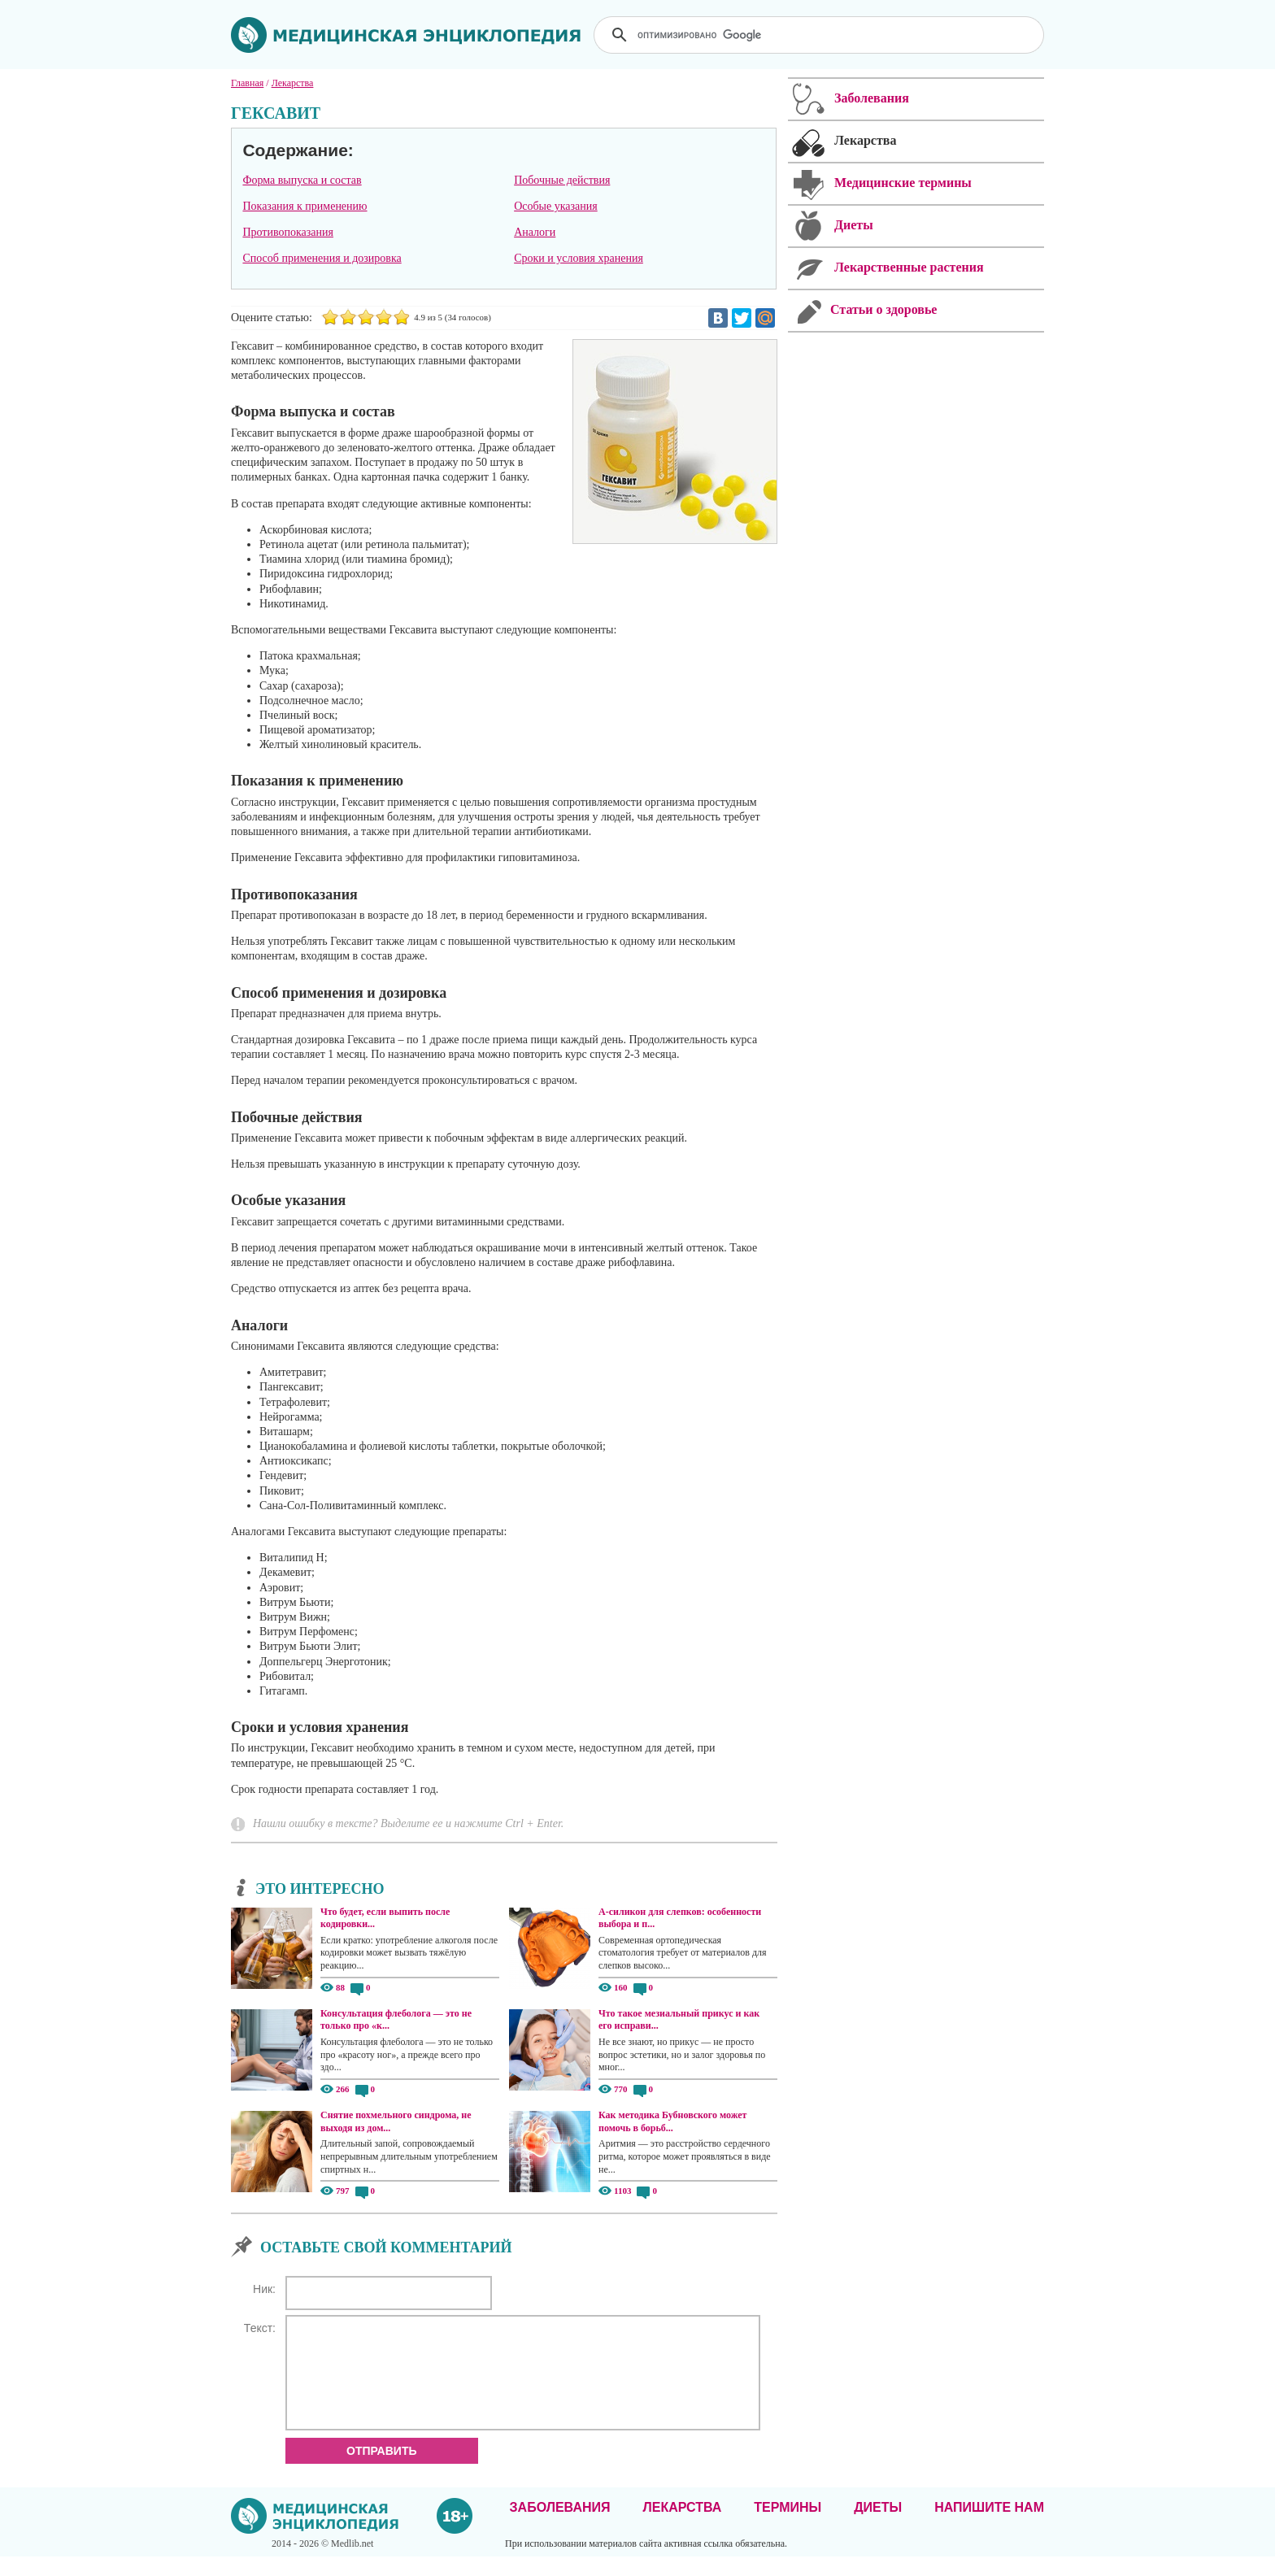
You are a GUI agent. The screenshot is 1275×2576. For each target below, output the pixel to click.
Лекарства (681, 2527)
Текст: (260, 2327)
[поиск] (820, 35)
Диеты (878, 2527)
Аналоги (534, 232)
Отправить (381, 2470)
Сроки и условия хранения (578, 258)
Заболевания (560, 2527)
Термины (787, 2527)
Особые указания (556, 206)
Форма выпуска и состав (301, 180)
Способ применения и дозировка (321, 258)
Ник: (264, 2288)
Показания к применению (304, 206)
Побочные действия (562, 180)
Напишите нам (989, 2527)
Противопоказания (287, 232)
